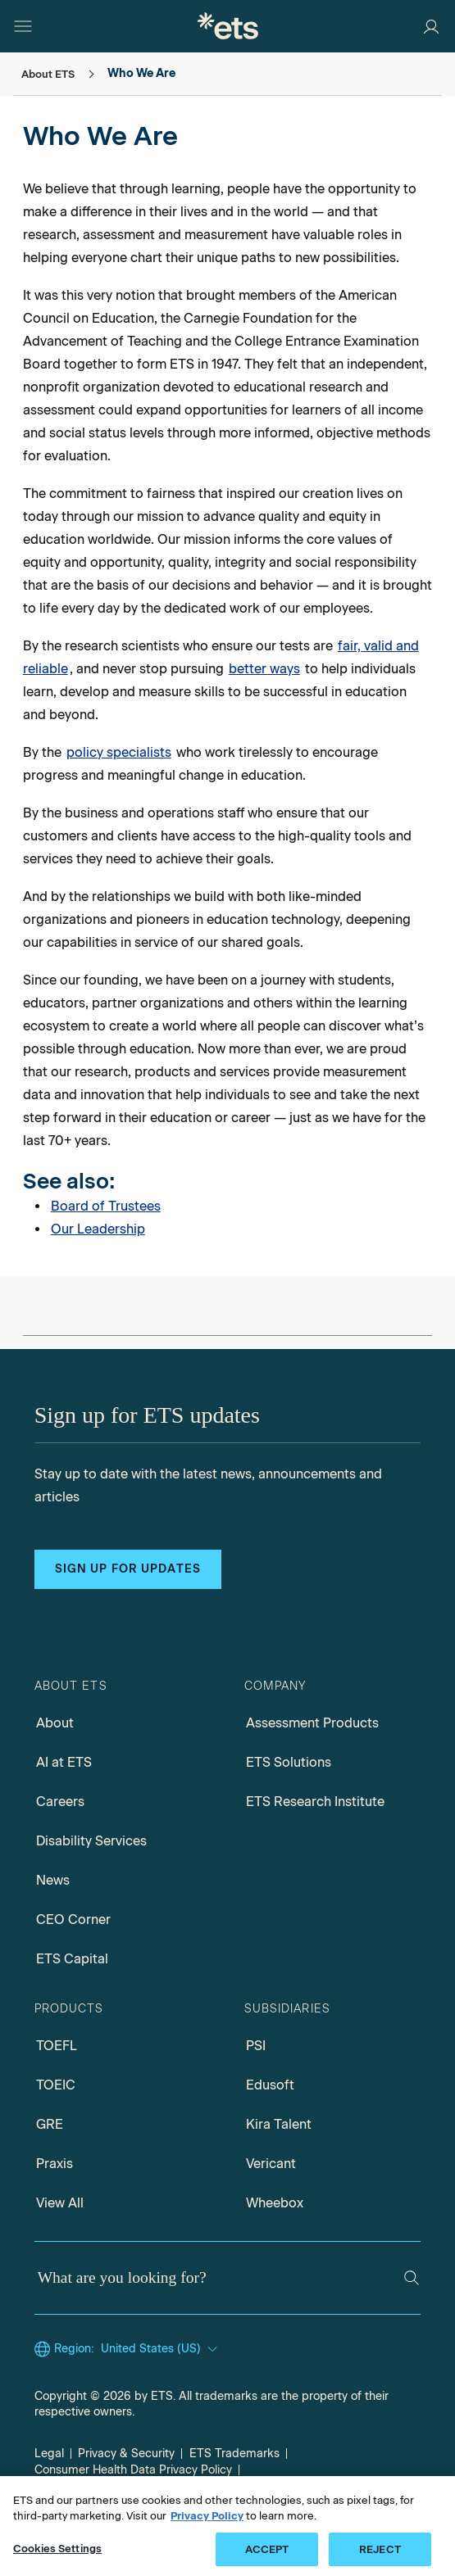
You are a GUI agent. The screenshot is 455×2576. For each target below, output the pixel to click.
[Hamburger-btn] (23, 26)
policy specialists (118, 752)
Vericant (271, 2163)
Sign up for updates (128, 1569)
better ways (264, 669)
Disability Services (91, 1841)
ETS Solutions (288, 1762)
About (55, 1723)
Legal (49, 2454)
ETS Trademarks (234, 2454)
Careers (60, 1801)
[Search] (412, 2278)
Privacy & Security (126, 2454)
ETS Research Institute (315, 1801)
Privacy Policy (207, 2526)
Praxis (54, 2163)
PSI (256, 2045)
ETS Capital (72, 1959)
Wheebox (274, 2203)
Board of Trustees (106, 1206)
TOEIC (55, 2085)
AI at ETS (64, 1762)
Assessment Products (312, 1723)
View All (60, 2203)
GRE (49, 2124)
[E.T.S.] (228, 26)
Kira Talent (279, 2124)
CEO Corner (73, 1919)
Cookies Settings (57, 2559)
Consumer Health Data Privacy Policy (133, 2470)
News (53, 1880)
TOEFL (56, 2045)
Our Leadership (98, 1229)
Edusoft (270, 2085)
